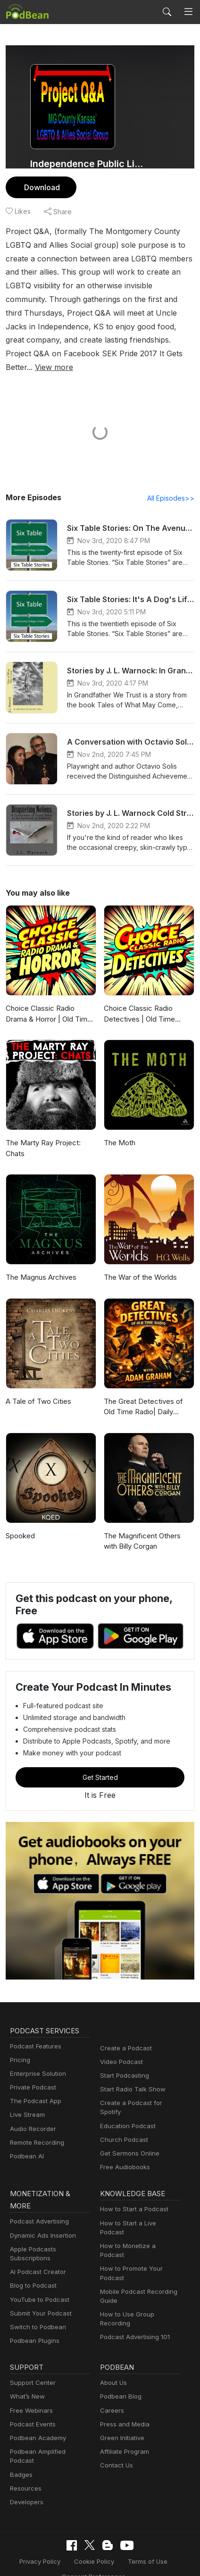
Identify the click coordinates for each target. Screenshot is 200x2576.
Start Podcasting (123, 2062)
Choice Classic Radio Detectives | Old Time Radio (148, 1000)
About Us (112, 2360)
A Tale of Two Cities (36, 1388)
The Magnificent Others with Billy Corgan (148, 1528)
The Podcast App (33, 2087)
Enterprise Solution (36, 2060)
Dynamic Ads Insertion (41, 2213)
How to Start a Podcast (132, 2186)
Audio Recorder (31, 2115)
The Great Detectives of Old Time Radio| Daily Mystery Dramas (148, 1394)
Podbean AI (26, 2143)
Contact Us (115, 2443)
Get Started (100, 1764)
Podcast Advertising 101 (133, 2296)
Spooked (19, 1523)
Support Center (31, 2360)
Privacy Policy (43, 2529)
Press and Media (123, 2402)
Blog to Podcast (31, 2263)
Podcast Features (34, 2033)
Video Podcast (120, 2048)
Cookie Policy (94, 2529)
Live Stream (26, 2102)
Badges (20, 2443)
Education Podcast (126, 2103)
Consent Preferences (93, 2544)
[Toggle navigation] (188, 12)
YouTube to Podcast (38, 2277)
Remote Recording (36, 2129)
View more (75, 353)
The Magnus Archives (40, 1264)
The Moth (118, 1129)
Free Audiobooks (123, 2144)
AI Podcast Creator (36, 2249)
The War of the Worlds (139, 1264)
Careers (111, 2388)
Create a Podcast (124, 2035)
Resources (25, 2457)
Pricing (19, 2046)
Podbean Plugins (33, 2318)
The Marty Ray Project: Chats (42, 1134)
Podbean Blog (119, 2374)
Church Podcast (122, 2117)
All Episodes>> (172, 484)
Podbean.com (128, 2559)
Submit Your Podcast (38, 2291)
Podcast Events (31, 2402)
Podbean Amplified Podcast (48, 2429)
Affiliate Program (123, 2429)
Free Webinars (30, 2388)
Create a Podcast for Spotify (139, 2089)
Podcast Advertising (37, 2199)
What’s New (26, 2374)
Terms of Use (144, 2529)
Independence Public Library (87, 164)
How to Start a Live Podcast (138, 2201)
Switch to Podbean (36, 2304)
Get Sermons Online (128, 2131)
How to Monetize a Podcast (138, 2214)
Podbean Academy (36, 2415)
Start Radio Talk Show (130, 2076)
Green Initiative (121, 2415)
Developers (26, 2471)
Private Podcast (31, 2074)
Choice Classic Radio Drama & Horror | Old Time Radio (51, 1000)
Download (41, 187)
